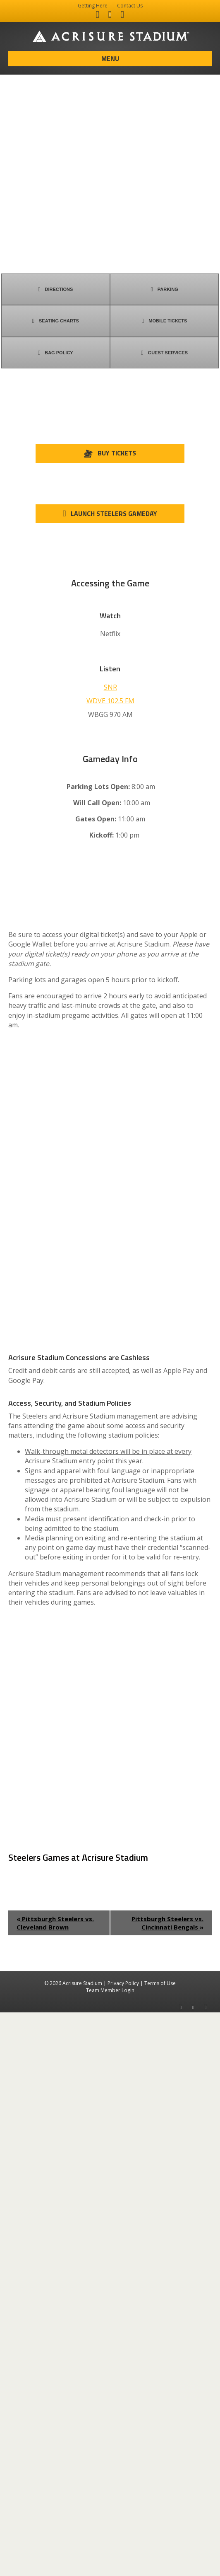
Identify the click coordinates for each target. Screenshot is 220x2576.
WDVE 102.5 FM (110, 700)
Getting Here (93, 5)
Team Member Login (110, 2553)
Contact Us (130, 5)
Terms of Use (160, 2546)
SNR (110, 687)
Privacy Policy (123, 2546)
